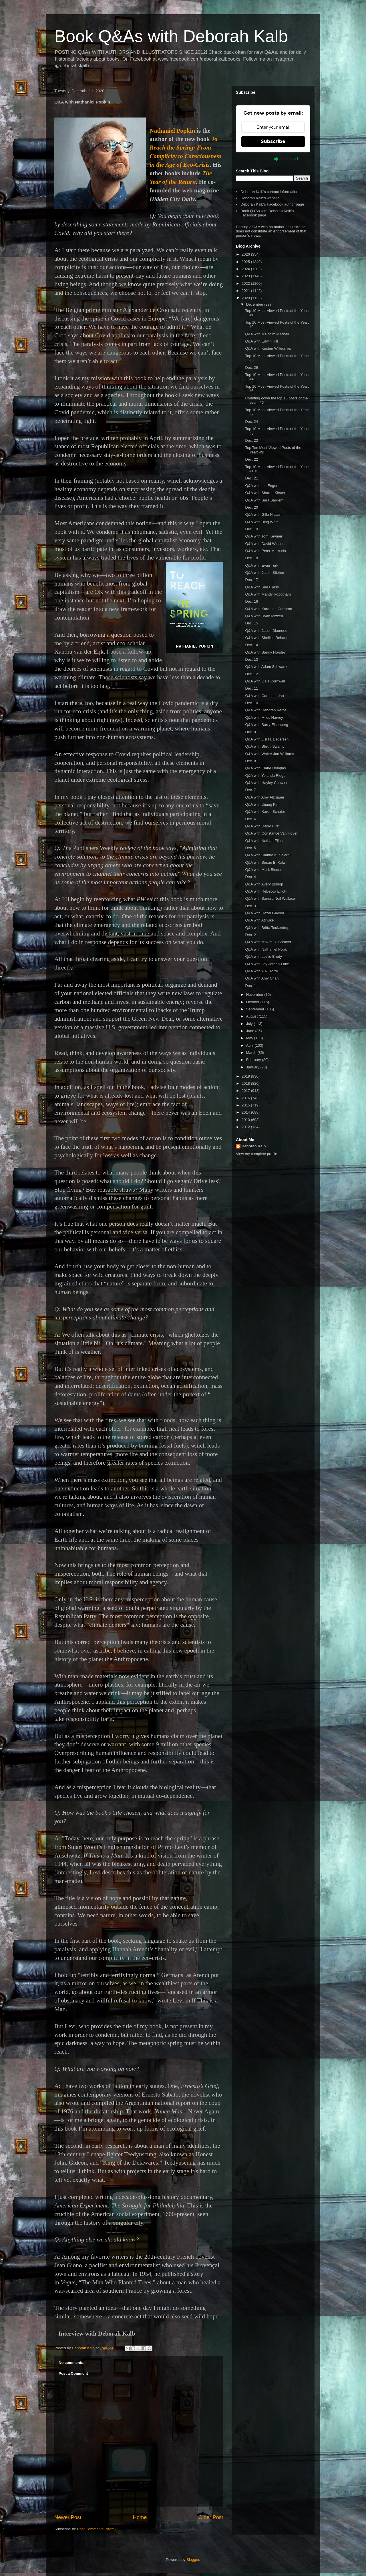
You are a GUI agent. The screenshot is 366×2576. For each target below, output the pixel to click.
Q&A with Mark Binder (263, 869)
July (250, 1024)
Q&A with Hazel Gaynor (264, 913)
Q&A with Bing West (261, 522)
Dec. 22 (251, 459)
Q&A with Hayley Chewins (266, 783)
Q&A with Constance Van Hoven (271, 833)
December (255, 304)
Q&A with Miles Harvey (264, 717)
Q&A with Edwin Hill (261, 341)
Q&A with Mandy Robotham (268, 594)
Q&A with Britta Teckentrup (267, 927)
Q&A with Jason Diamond (266, 630)
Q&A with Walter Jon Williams (269, 754)
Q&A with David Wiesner (265, 544)
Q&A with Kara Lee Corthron (268, 609)
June (250, 1031)
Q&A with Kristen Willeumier (268, 348)
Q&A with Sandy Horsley (265, 652)
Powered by (273, 158)
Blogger (192, 2559)
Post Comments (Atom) (96, 2529)
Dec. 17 (251, 580)
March (252, 1052)
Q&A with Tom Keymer (263, 536)
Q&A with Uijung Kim (262, 804)
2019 (246, 1076)
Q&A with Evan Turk (261, 565)
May (250, 1038)
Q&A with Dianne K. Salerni (267, 855)
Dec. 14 (251, 645)
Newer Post (67, 2517)
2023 (246, 276)
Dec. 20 (251, 507)
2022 (246, 283)
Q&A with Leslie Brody (263, 956)
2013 (246, 1120)
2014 (246, 1112)
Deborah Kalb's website (259, 198)
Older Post (210, 2517)
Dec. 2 (250, 935)
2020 (246, 298)
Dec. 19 (251, 529)
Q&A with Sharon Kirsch (265, 493)
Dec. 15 (251, 623)
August (252, 1016)
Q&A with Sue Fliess (262, 587)
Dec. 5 (250, 848)
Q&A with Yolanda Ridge (265, 775)
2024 (246, 269)
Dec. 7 (250, 790)
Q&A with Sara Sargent (264, 500)
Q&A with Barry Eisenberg (266, 724)
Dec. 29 (251, 367)
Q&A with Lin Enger (261, 485)
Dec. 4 (250, 877)
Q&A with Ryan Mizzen (264, 616)
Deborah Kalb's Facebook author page (272, 204)
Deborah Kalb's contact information (269, 192)
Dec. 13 (251, 659)
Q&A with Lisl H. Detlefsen (267, 739)
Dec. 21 (251, 478)
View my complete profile (256, 1154)
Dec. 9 (250, 732)
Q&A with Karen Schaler (265, 811)
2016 (246, 1098)
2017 (246, 1090)
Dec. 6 (250, 819)
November (255, 994)
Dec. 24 (251, 421)
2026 (246, 254)
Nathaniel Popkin (172, 130)
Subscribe (273, 141)
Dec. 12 (251, 674)
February (254, 1060)
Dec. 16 (251, 601)
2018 (246, 1083)
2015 (246, 1105)
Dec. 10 (251, 703)
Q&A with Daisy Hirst (262, 826)
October (253, 1002)
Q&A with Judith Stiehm (264, 572)
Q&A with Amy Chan (262, 978)
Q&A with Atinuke (259, 920)
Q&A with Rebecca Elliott (265, 891)
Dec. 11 (251, 688)
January (253, 1067)
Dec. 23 (251, 440)
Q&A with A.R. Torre (261, 971)
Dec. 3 (250, 906)
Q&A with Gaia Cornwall (265, 681)
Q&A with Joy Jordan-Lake (267, 964)
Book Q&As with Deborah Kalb (171, 36)
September (255, 1009)
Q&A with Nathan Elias (264, 841)
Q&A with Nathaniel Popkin (267, 949)
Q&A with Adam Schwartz (266, 666)
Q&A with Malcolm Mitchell (267, 334)
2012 (246, 1127)
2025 (246, 262)
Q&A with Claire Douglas (265, 768)
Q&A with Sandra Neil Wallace (270, 898)
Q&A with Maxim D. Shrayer (268, 942)
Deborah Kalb (254, 1146)
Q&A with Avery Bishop (264, 884)
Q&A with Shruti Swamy (264, 746)
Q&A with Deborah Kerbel (266, 710)
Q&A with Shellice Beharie (266, 638)
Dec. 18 (251, 558)
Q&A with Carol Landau (264, 696)
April (250, 1045)
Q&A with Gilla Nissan (263, 514)
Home (140, 2517)
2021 (246, 290)
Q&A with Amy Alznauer (264, 797)
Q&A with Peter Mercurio (265, 551)
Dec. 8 (250, 761)
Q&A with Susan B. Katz (265, 862)
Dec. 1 (250, 986)
